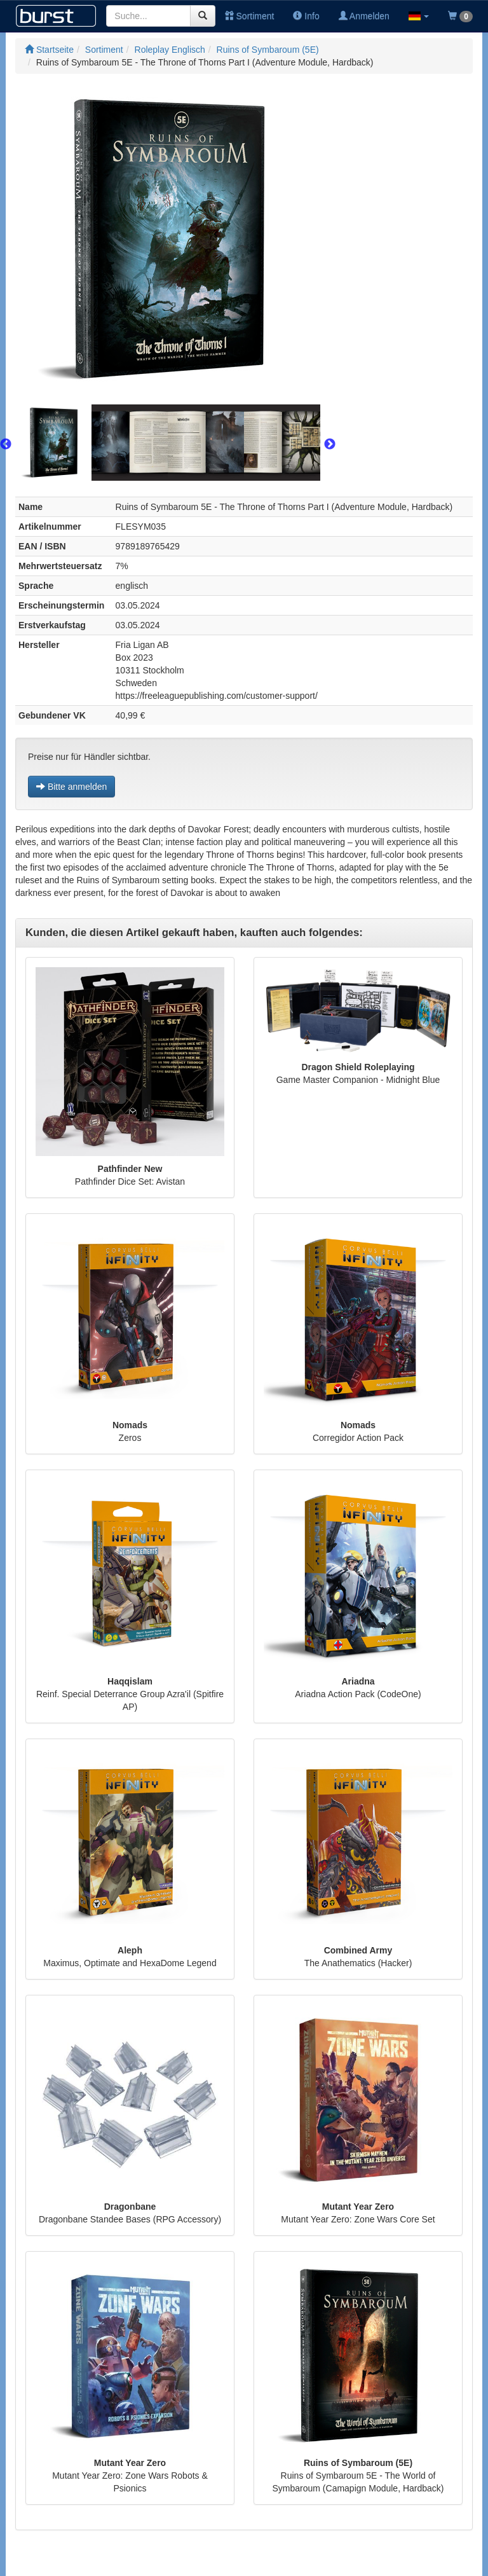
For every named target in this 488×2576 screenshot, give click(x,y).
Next (329, 444)
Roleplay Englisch (170, 50)
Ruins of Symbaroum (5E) (268, 50)
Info (306, 16)
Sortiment (249, 16)
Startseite (49, 50)
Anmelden (364, 16)
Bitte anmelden (71, 787)
